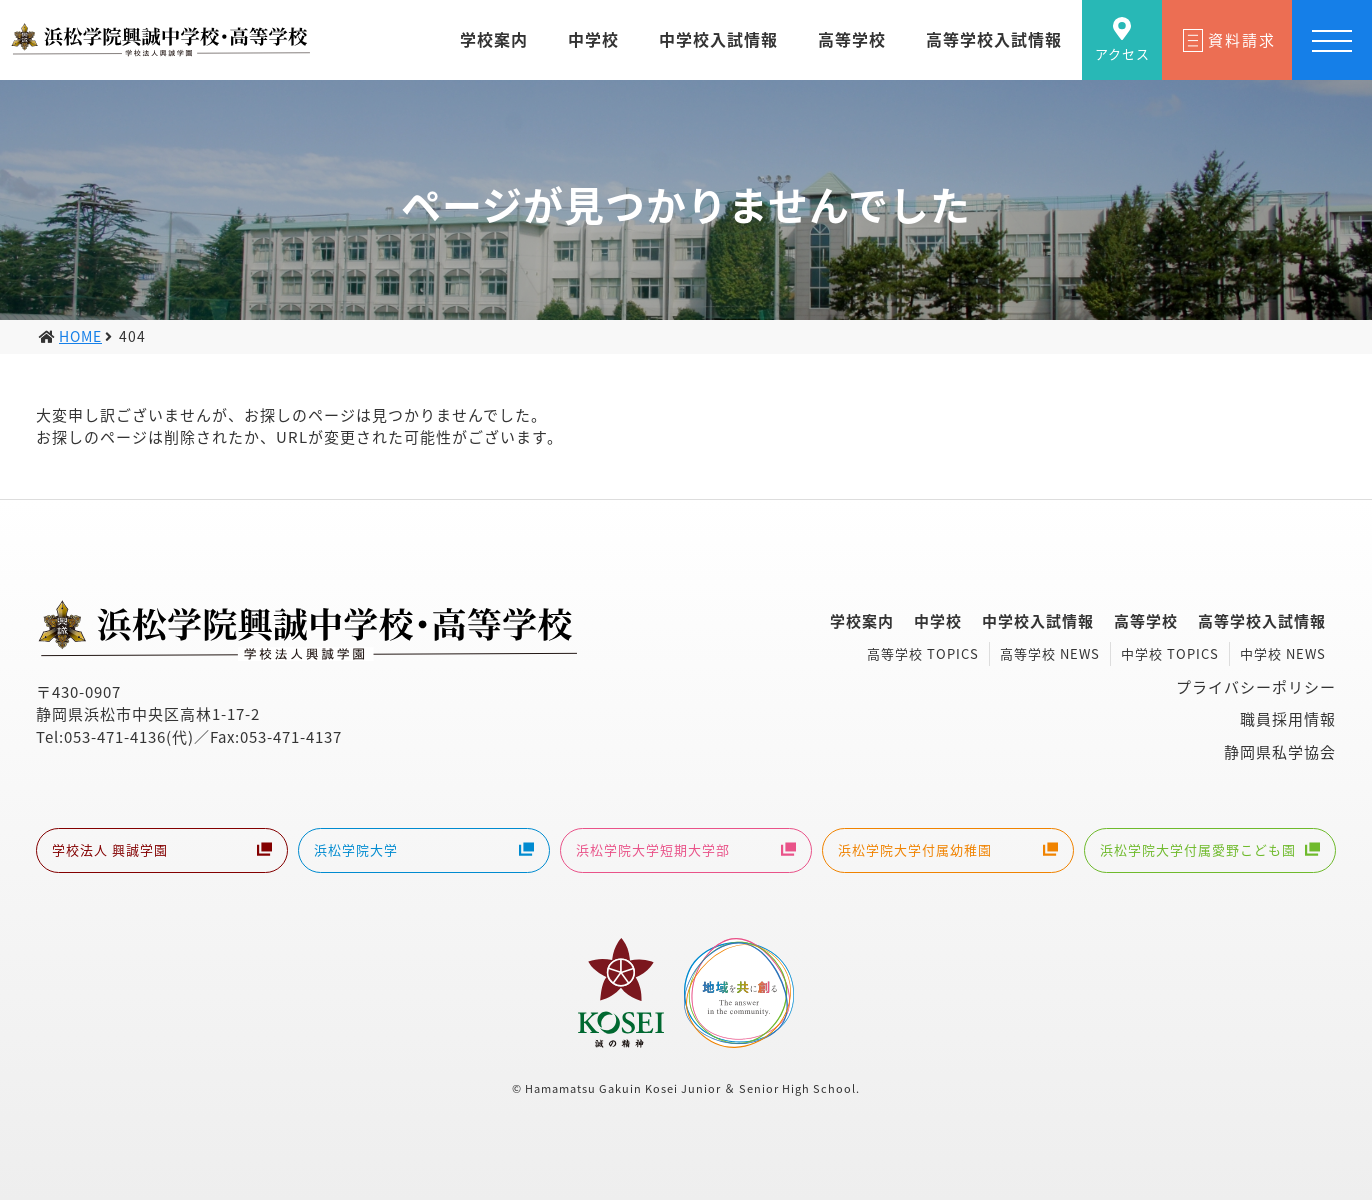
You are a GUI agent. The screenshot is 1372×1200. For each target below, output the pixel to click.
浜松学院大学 (424, 852)
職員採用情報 (1288, 719)
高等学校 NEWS (1050, 653)
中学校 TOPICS (1170, 653)
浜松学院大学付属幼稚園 (948, 852)
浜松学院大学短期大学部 (686, 852)
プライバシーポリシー (1256, 687)
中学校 (938, 621)
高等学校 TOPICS (923, 653)
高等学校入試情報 (1262, 621)
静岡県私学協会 (1280, 752)
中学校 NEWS (1283, 653)
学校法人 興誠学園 (162, 852)
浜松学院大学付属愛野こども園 (1210, 852)
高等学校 (1146, 621)
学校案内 (862, 621)
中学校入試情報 (1038, 621)
